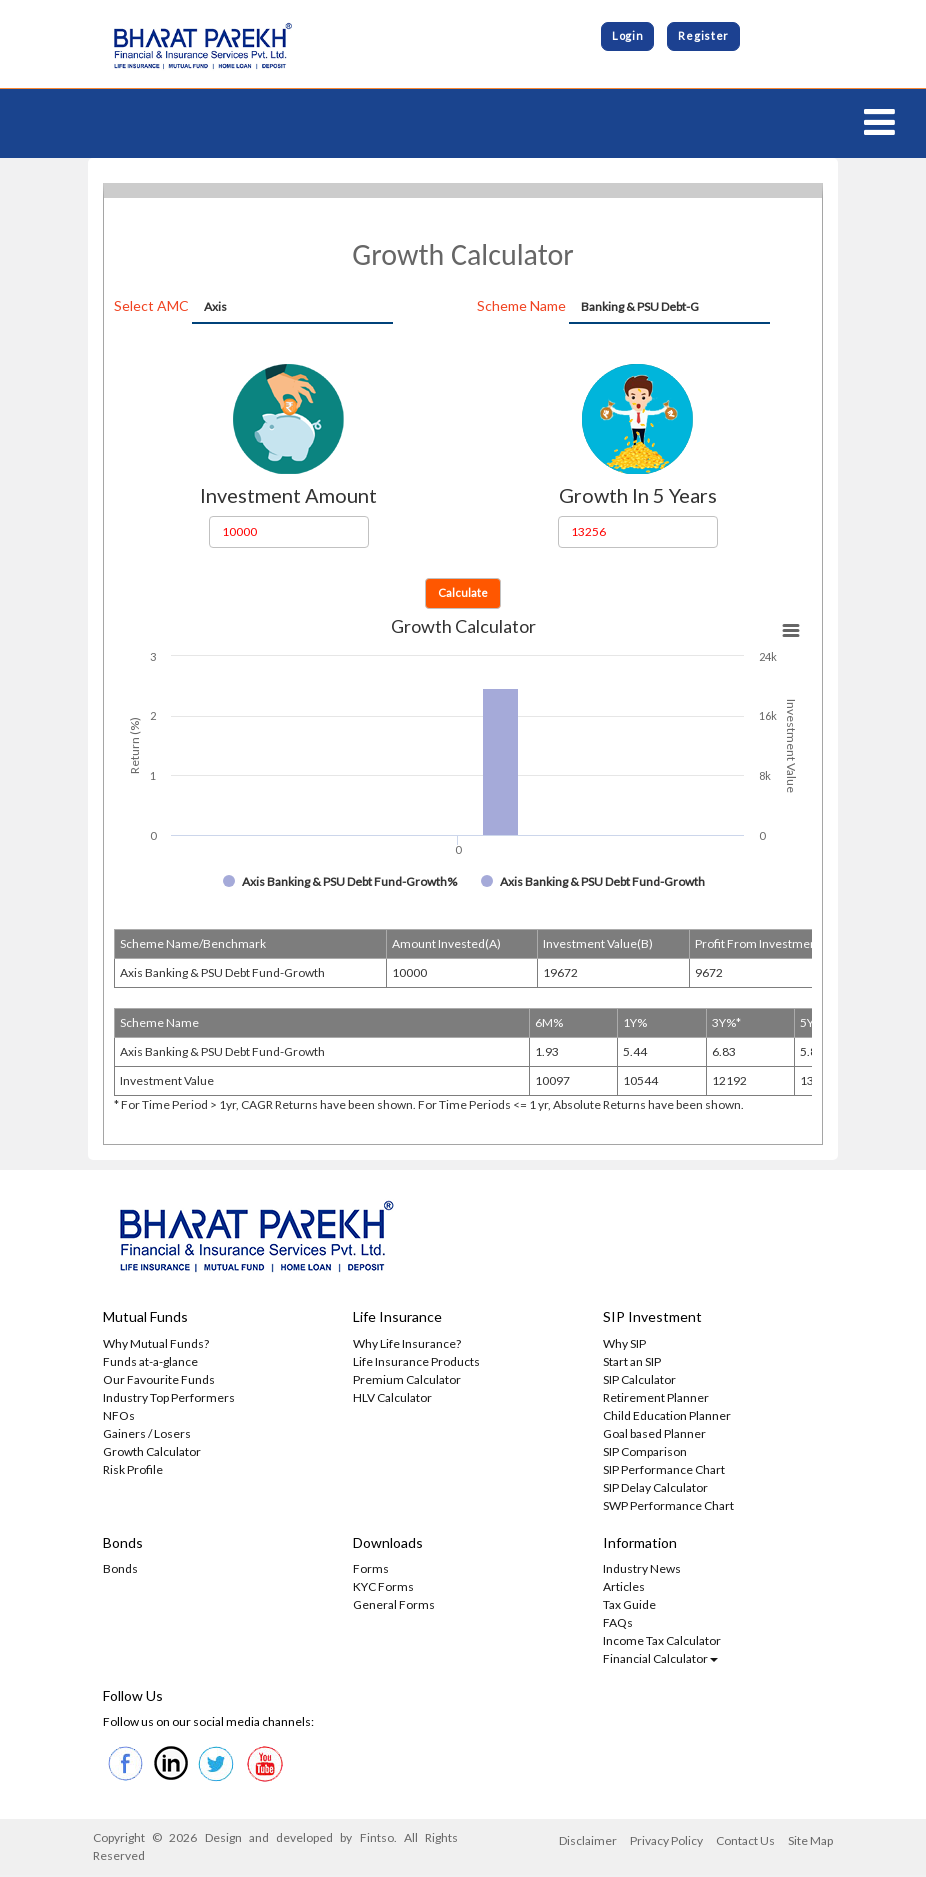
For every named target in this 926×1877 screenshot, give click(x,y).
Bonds (120, 1569)
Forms (371, 1569)
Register (704, 36)
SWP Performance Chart (668, 1506)
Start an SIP (632, 1362)
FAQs (618, 1623)
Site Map (810, 1842)
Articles (624, 1587)
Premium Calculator (407, 1380)
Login (627, 36)
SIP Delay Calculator (655, 1488)
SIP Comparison (645, 1452)
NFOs (119, 1416)
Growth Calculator (152, 1452)
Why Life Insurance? (407, 1344)
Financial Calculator (660, 1659)
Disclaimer (588, 1842)
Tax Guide (629, 1605)
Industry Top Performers (169, 1398)
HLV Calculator (392, 1398)
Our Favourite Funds (159, 1380)
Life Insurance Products (416, 1362)
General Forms (394, 1605)
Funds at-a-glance (150, 1362)
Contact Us (745, 1842)
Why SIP (624, 1344)
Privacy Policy (666, 1842)
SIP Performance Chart (664, 1470)
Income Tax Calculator (662, 1641)
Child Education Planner (667, 1416)
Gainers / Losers (147, 1434)
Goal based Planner (654, 1434)
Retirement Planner (656, 1398)
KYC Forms (383, 1587)
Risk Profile (133, 1470)
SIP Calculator (639, 1380)
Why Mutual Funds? (156, 1344)
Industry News (642, 1569)
